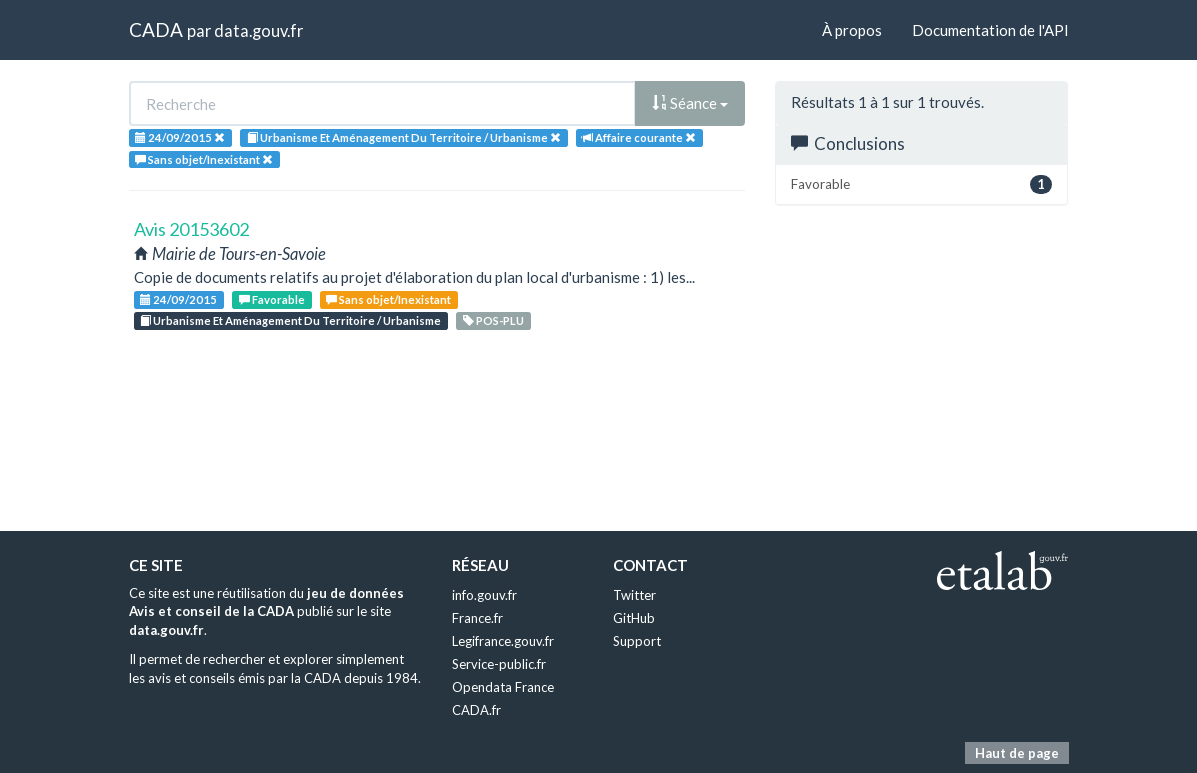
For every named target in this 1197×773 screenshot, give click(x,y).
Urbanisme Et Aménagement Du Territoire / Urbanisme (290, 320)
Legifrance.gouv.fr (503, 641)
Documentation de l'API (990, 30)
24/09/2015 (178, 299)
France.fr (477, 618)
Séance (690, 103)
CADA (156, 29)
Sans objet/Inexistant (388, 299)
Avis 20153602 (191, 229)
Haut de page (1017, 753)
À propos (852, 30)
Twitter (634, 595)
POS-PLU (493, 320)
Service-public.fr (499, 664)
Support (637, 641)
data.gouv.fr (258, 30)
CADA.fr (476, 710)
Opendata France (503, 687)
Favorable (272, 299)
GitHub (634, 618)
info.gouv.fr (484, 595)
